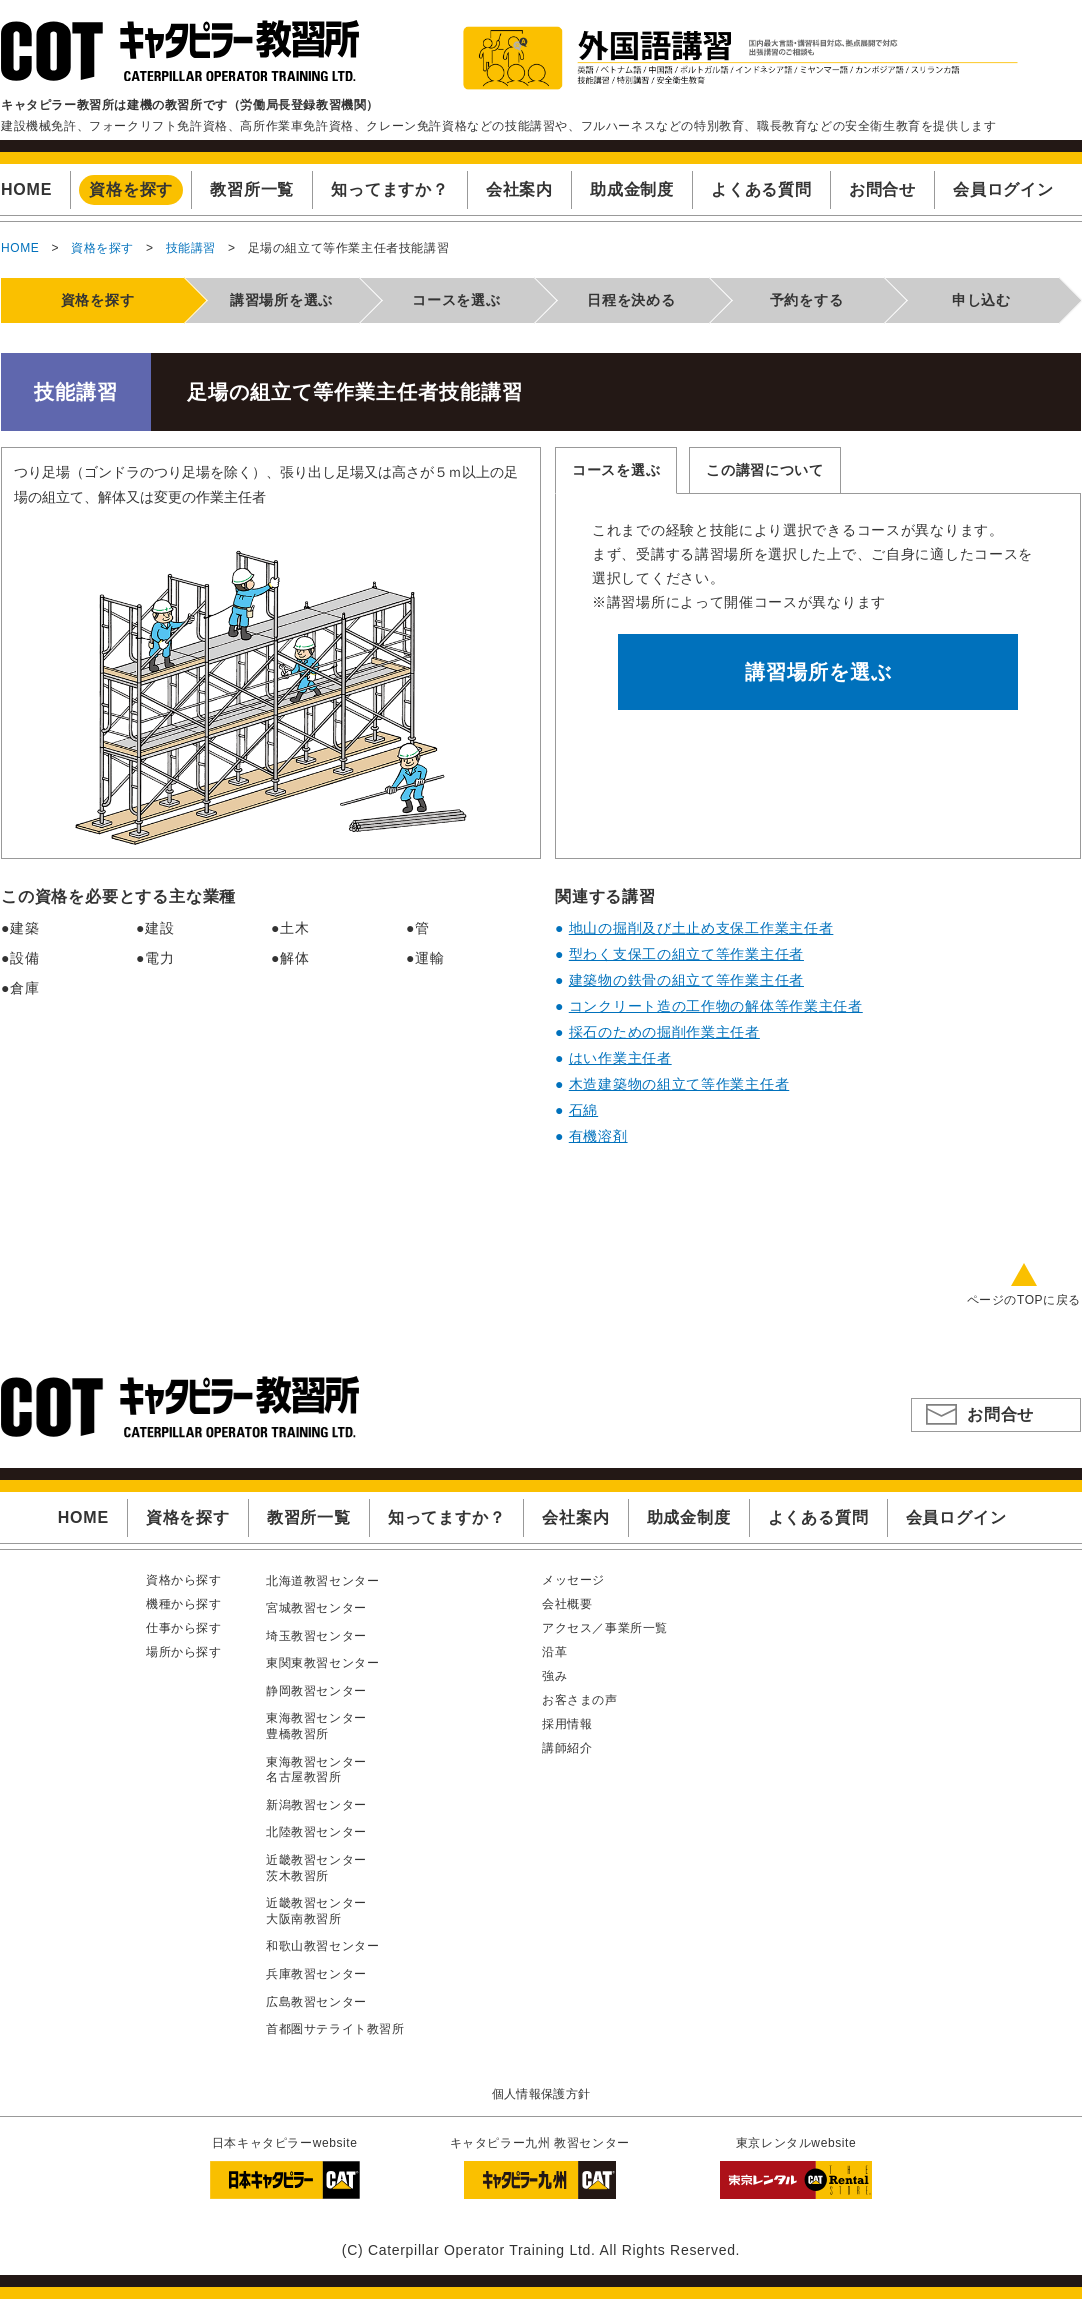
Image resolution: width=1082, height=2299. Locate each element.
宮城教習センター (316, 1608)
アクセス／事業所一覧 (605, 1628)
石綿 (583, 1110)
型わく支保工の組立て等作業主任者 (686, 954)
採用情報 (567, 1724)
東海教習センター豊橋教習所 (316, 1726)
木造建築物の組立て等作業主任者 (679, 1084)
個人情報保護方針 (541, 2094)
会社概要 (567, 1604)
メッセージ (573, 1580)
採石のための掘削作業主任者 (664, 1032)
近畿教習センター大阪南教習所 (316, 1911)
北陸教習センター (316, 1832)
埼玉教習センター (316, 1636)
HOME (20, 248)
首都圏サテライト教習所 (335, 2029)
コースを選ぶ (616, 470)
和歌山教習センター (322, 1946)
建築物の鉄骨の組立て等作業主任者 (686, 980)
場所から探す (184, 1652)
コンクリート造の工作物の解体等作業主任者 (716, 1006)
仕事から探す (184, 1628)
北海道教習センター (322, 1581)
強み (554, 1676)
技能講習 (191, 248)
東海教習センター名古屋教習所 (316, 1770)
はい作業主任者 (620, 1058)
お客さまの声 (580, 1700)
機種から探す (184, 1604)
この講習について (765, 470)
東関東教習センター (322, 1663)
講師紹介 (567, 1748)
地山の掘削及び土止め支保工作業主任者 (701, 928)
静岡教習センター (316, 1691)
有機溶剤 (598, 1136)
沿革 (554, 1652)
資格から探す (184, 1580)
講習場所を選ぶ (818, 672)
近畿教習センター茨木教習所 (316, 1868)
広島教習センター (316, 2002)
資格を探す (102, 248)
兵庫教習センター (316, 1974)
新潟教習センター (316, 1805)
